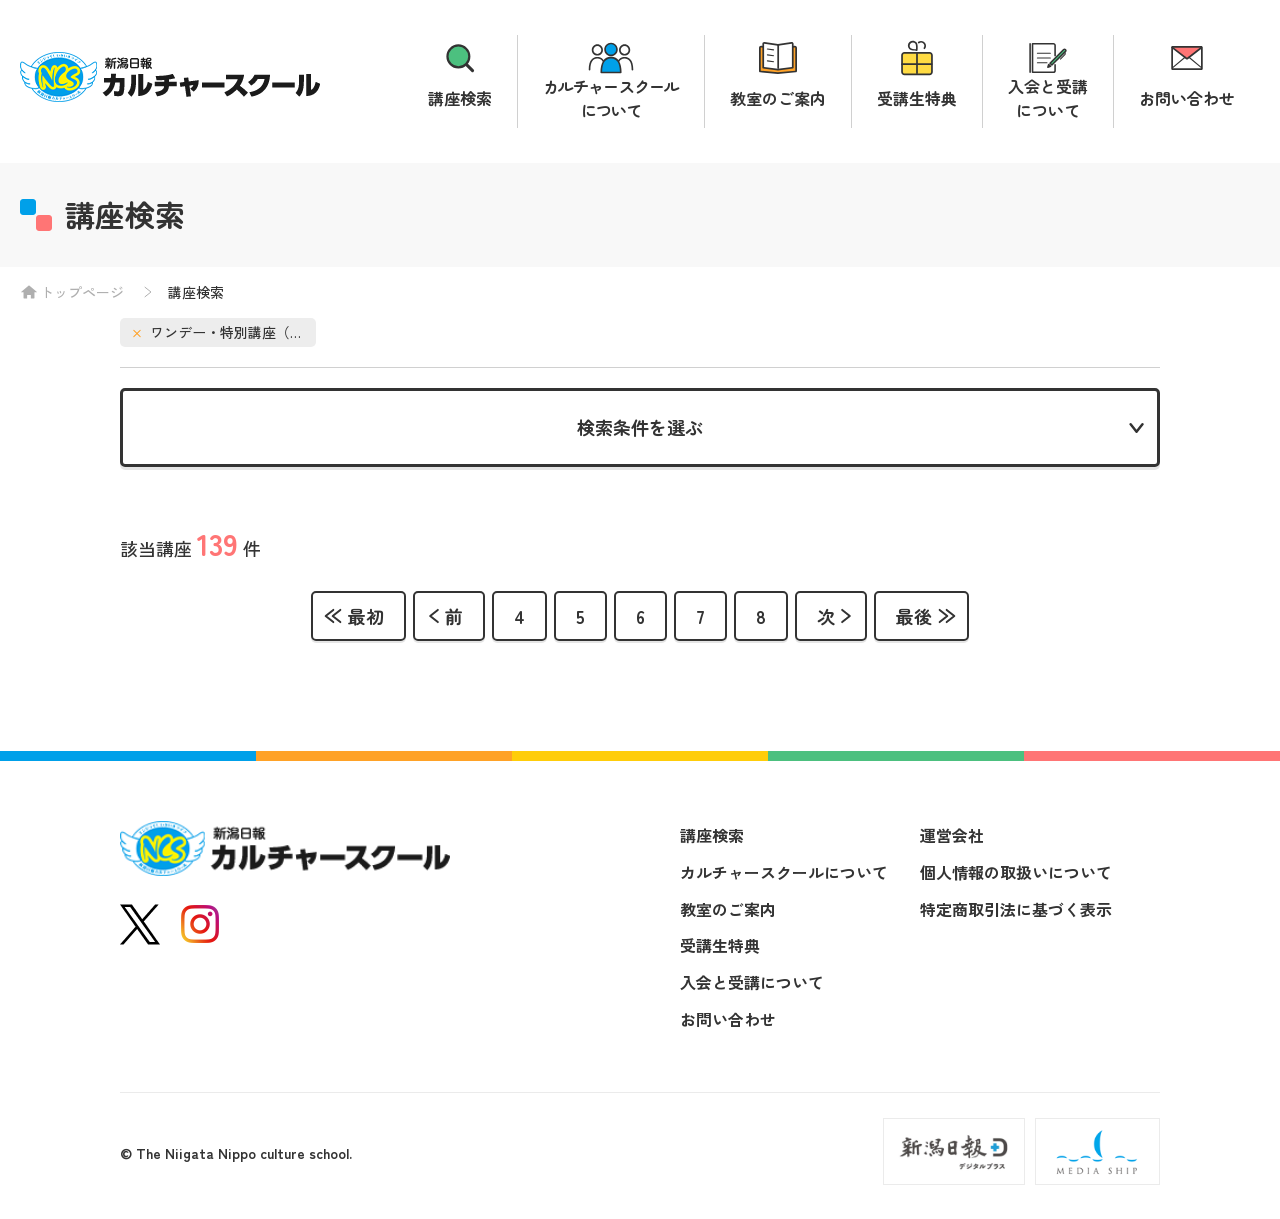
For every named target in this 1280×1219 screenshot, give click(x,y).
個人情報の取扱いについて (1016, 875)
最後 (914, 619)
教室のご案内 (778, 98)
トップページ (82, 292)
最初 (366, 619)
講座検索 (460, 98)
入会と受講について (1048, 98)
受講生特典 (917, 98)
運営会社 (952, 839)
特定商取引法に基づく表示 (1016, 912)
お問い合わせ (1187, 98)
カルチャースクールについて (611, 98)
